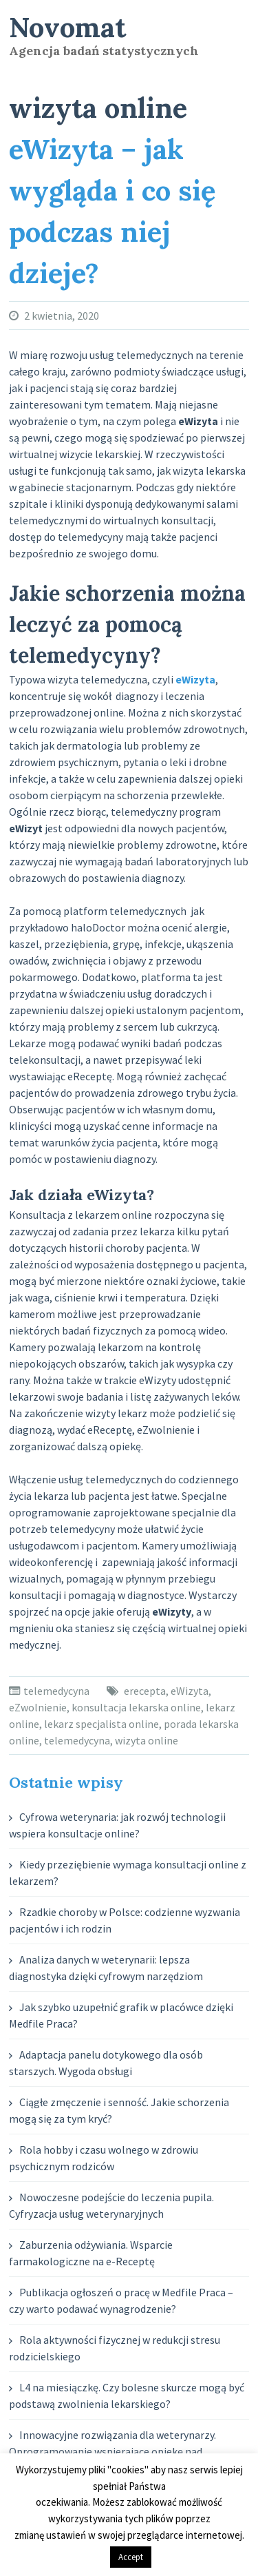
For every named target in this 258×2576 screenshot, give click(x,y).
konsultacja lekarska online (136, 1707)
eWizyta (189, 1691)
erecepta (145, 1691)
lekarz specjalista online (101, 1724)
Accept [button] (130, 2557)
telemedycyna (56, 1691)
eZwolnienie (38, 1707)
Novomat (67, 27)
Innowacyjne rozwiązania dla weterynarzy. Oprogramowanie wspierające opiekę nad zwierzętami (112, 2451)
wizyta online (146, 1740)
